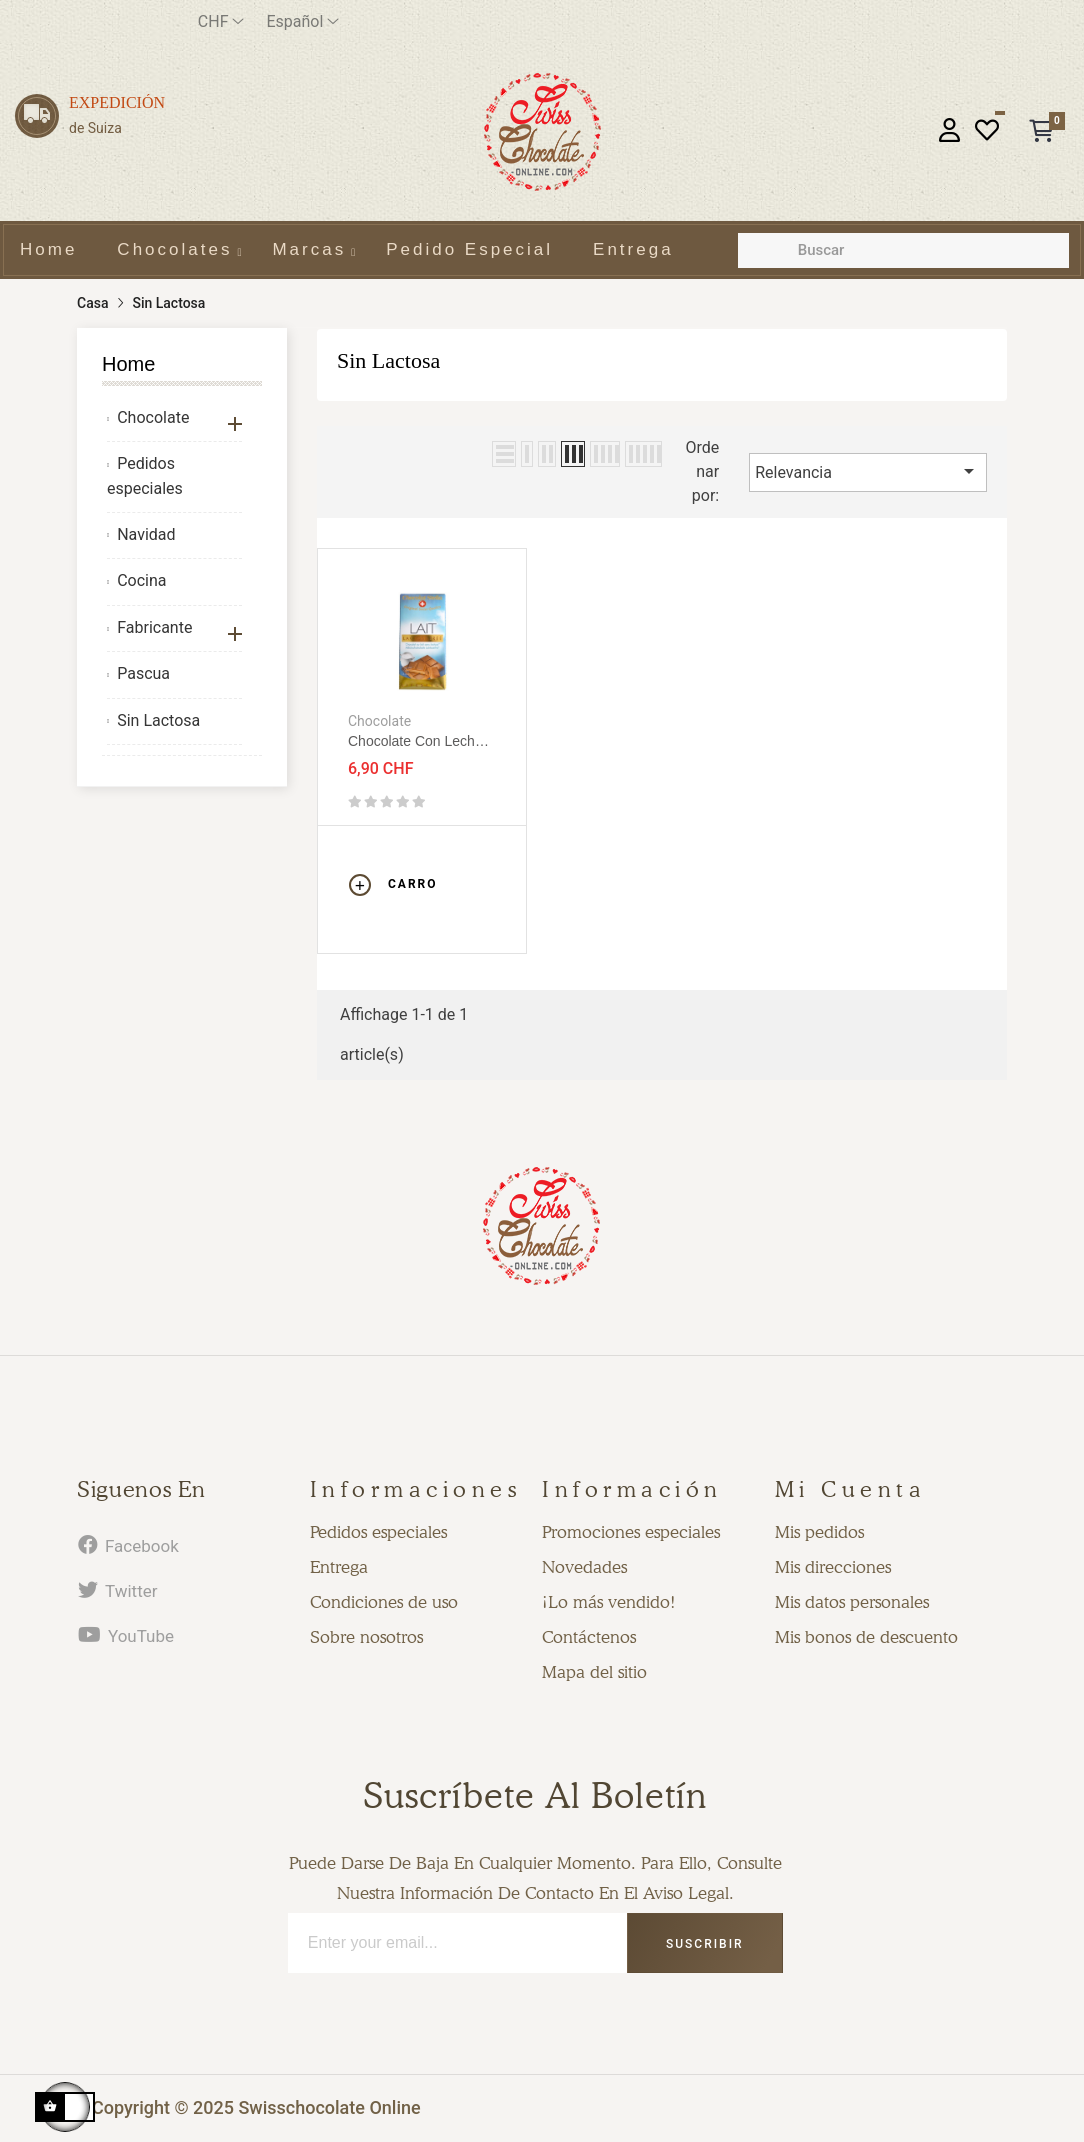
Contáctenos (589, 1637)
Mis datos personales (852, 1602)
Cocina (141, 580)
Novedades (584, 1567)
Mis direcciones (833, 1567)
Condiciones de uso (384, 1602)
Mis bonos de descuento (866, 1637)
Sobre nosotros (366, 1637)
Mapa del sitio (594, 1672)
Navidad (146, 534)
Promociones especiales (631, 1532)
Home (128, 364)
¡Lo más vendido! (609, 1602)
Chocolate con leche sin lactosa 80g (415, 741)
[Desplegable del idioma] (302, 21)
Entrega (339, 1567)
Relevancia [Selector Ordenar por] (868, 471)
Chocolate (153, 417)
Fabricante (154, 627)
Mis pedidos (819, 1532)
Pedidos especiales (145, 476)
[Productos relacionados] (221, 21)
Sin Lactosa (158, 720)
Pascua (143, 673)
